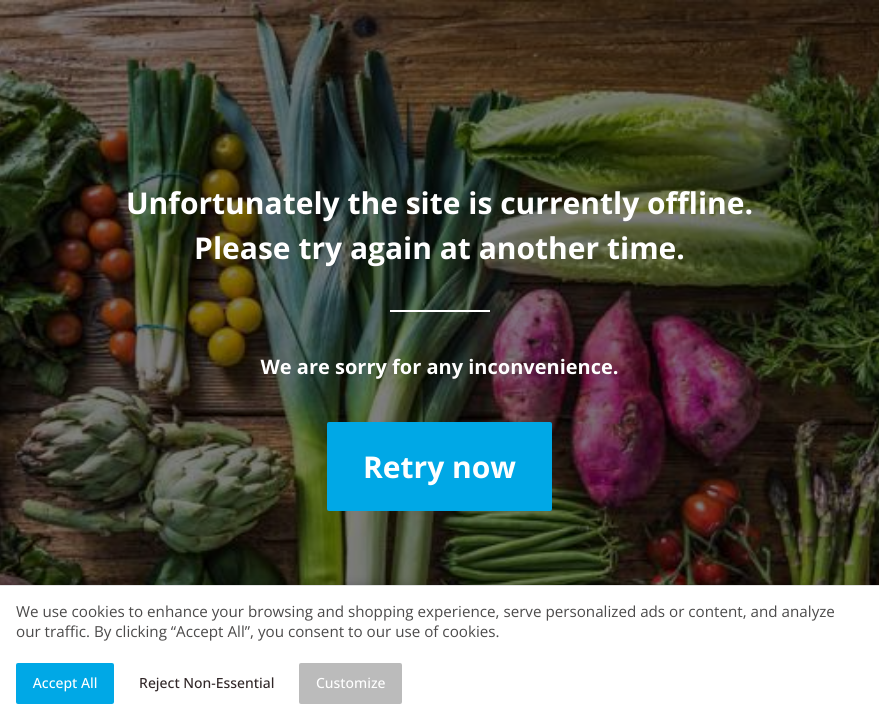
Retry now (439, 466)
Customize (351, 683)
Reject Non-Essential (206, 683)
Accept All (65, 683)
